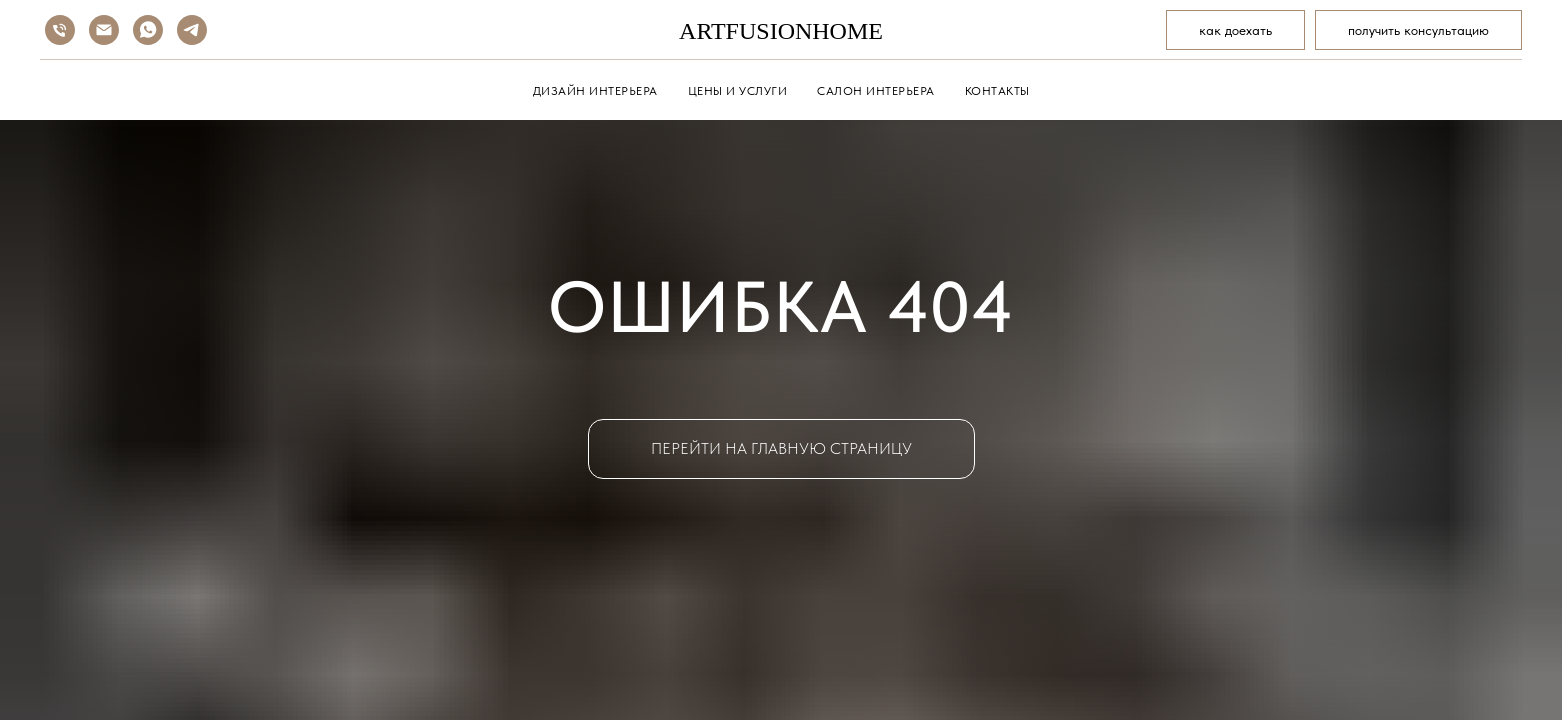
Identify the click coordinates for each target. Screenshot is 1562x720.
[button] (1418, 30)
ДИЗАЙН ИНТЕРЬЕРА (595, 91)
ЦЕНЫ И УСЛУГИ (738, 91)
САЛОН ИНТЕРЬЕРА (876, 91)
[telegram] (192, 30)
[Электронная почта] (104, 30)
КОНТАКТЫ (997, 91)
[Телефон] (60, 30)
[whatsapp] (148, 30)
